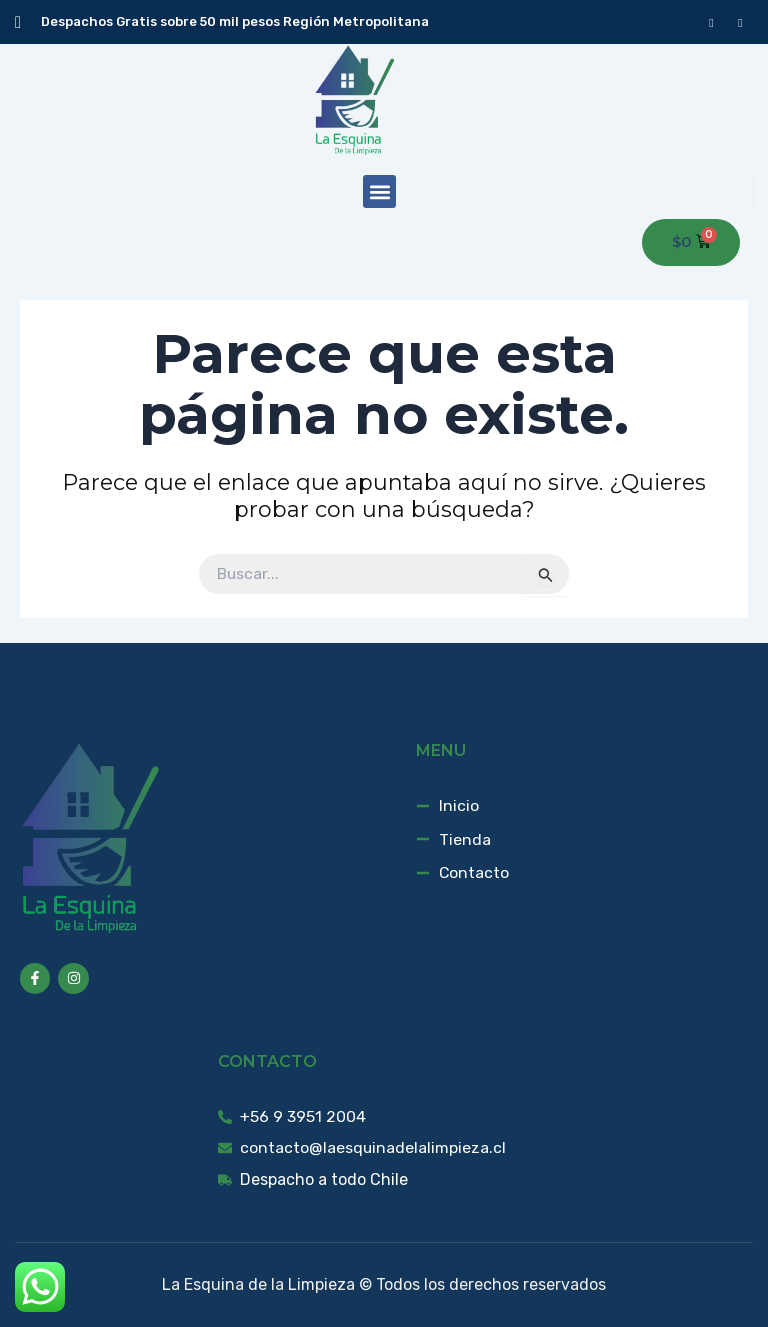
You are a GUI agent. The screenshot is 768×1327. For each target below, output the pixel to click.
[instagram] (740, 22)
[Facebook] (711, 22)
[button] (379, 191)
